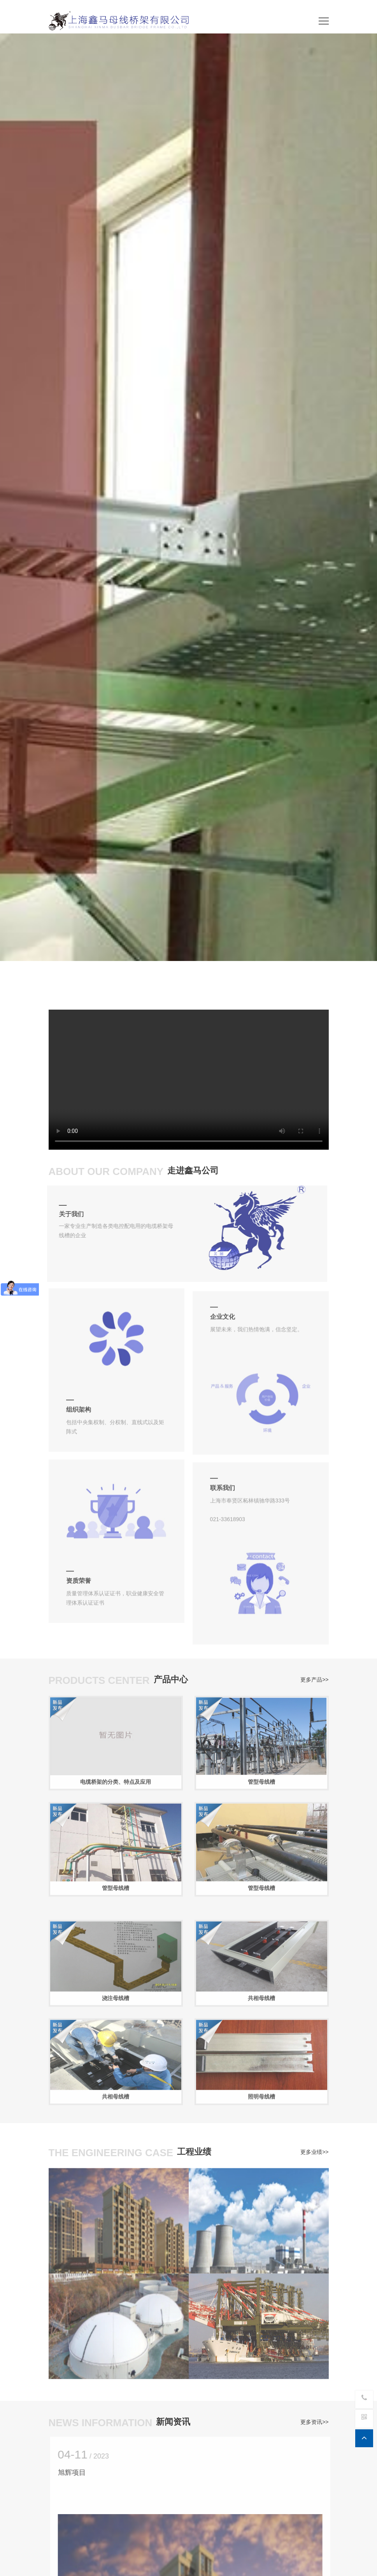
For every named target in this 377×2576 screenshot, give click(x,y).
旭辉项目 (78, 2472)
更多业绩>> (314, 2148)
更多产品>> (314, 1676)
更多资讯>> (314, 2418)
